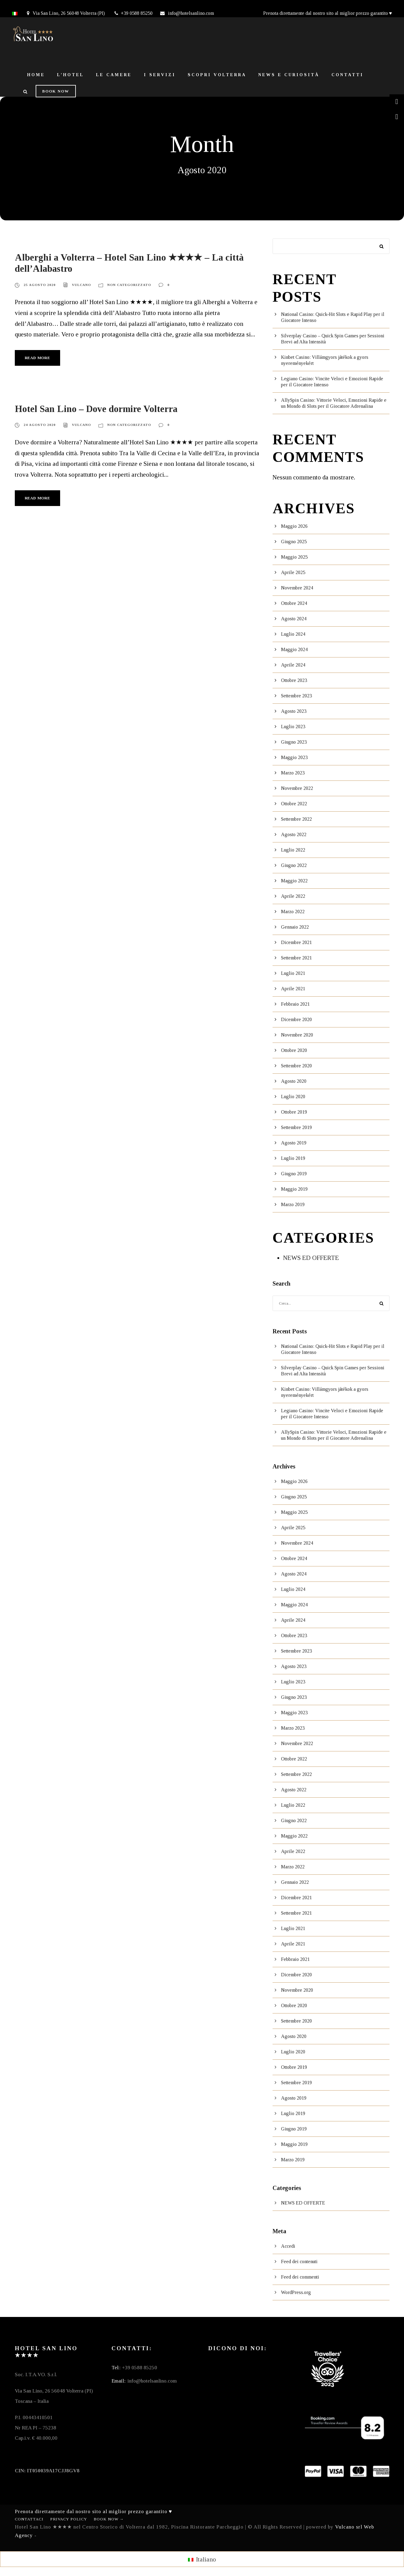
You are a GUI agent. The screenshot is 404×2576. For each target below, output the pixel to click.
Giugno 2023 (294, 742)
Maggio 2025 (294, 557)
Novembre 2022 (297, 788)
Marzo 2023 (293, 772)
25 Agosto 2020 (40, 285)
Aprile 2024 (293, 664)
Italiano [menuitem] (206, 2559)
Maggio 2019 (294, 1189)
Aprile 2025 (293, 572)
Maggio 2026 (294, 526)
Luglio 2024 (293, 634)
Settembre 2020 (296, 1065)
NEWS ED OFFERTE (311, 1257)
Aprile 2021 (293, 988)
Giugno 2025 (294, 541)
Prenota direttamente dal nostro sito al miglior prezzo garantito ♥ (327, 13)
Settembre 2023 (296, 695)
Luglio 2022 (293, 849)
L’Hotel (70, 75)
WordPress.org (296, 2292)
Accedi (288, 2246)
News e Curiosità (288, 75)
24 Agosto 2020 (40, 425)
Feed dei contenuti (299, 2261)
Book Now (55, 91)
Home (36, 75)
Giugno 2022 (294, 865)
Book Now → (109, 2519)
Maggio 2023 (294, 757)
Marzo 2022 (293, 911)
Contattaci (29, 2519)
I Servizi (160, 75)
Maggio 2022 (294, 880)
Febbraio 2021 (295, 1004)
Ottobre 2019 (294, 1111)
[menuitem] (202, 2559)
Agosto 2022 (293, 834)
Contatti (347, 75)
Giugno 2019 (294, 1173)
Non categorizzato (129, 285)
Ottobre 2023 (294, 680)
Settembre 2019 (296, 1127)
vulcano (81, 285)
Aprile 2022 (293, 896)
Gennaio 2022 (295, 927)
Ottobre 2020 (294, 1050)
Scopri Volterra (217, 75)
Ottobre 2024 (294, 603)
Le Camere (114, 75)
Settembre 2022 (296, 819)
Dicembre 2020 (296, 1019)
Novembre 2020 (297, 1034)
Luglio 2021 (293, 973)
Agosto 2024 (293, 618)
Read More (37, 357)
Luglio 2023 (293, 726)
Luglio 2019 (293, 1158)
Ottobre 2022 (294, 803)
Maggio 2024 (294, 649)
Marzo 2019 (293, 1204)
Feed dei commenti (300, 2276)
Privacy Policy (68, 2519)
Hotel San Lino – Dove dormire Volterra (96, 409)
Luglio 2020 (293, 1096)
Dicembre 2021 (296, 942)
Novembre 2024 (297, 587)
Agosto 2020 (293, 1081)
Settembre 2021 (296, 957)
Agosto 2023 (293, 711)
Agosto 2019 (293, 1142)
